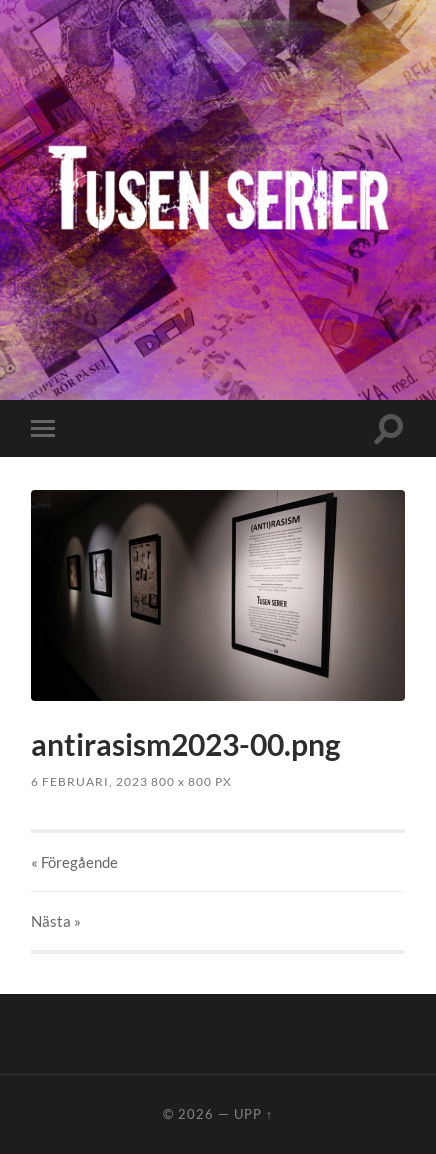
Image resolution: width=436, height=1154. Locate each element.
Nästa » (56, 921)
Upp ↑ (253, 1114)
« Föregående (74, 862)
